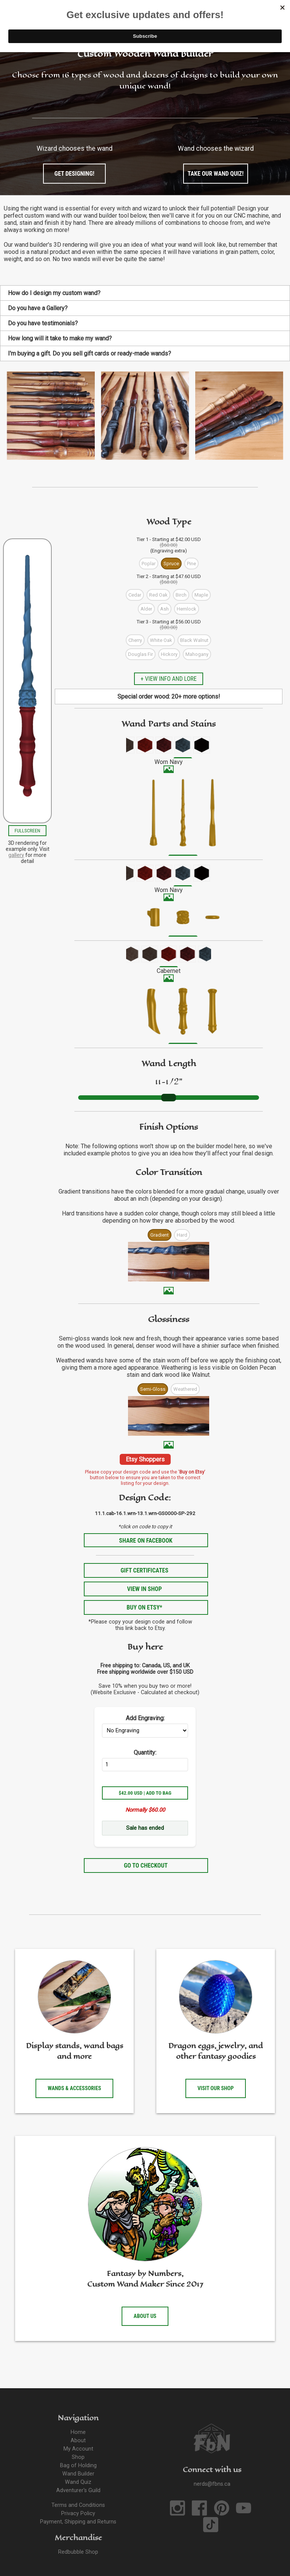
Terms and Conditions (78, 2505)
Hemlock (186, 609)
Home (78, 2432)
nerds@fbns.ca (212, 2484)
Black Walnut (194, 640)
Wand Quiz (78, 2482)
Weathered (185, 1389)
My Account (78, 2449)
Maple (201, 595)
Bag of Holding (78, 2465)
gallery (16, 855)
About (78, 2440)
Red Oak (158, 595)
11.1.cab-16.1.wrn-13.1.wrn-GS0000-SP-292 (145, 1513)
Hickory (169, 654)
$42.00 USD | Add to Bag (145, 1793)
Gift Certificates (144, 1570)
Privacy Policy (78, 2513)
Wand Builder (78, 2474)
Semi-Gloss (152, 1389)
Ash (164, 609)
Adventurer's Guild (78, 2490)
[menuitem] (126, 747)
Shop (78, 2457)
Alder (146, 609)
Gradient (159, 1235)
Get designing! (74, 173)
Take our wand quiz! (216, 173)
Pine (191, 563)
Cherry (135, 640)
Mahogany (196, 654)
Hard (182, 1235)
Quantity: (145, 1752)
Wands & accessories (74, 2088)
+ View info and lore (168, 678)
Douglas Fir (140, 654)
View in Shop (144, 1589)
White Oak (161, 640)
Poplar (149, 563)
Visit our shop (215, 2088)
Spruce (171, 563)
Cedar (134, 595)
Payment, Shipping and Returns (78, 2522)
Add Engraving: (145, 1718)
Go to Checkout (146, 1865)
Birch (181, 595)
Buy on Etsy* (144, 1607)
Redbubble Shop (78, 2552)
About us (145, 2316)
